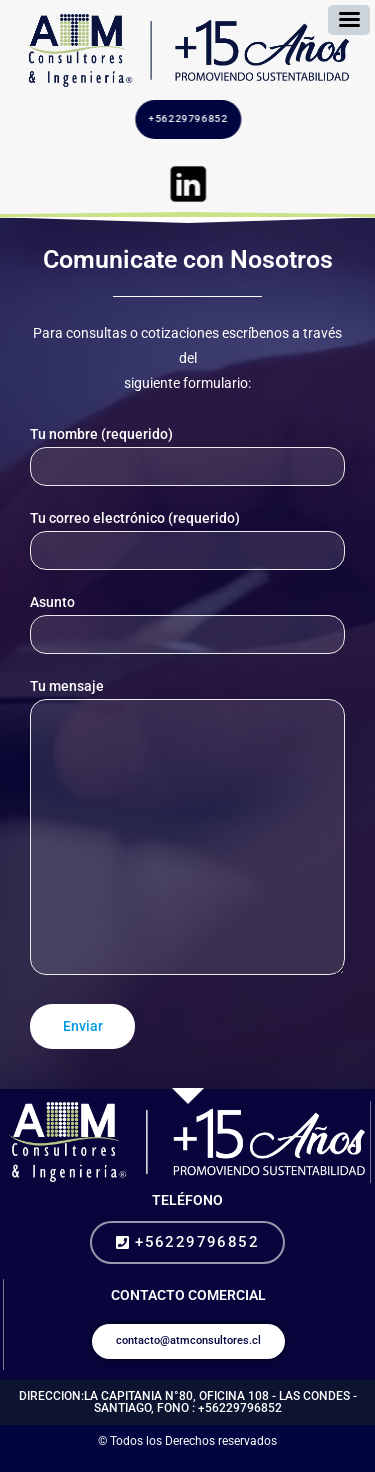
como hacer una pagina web (139, 1461)
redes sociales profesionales (70, 1461)
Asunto (187, 624)
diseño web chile (224, 1461)
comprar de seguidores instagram (24, 1460)
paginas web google (172, 1461)
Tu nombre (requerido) (187, 456)
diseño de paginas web (157, 1461)
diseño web (103, 1461)
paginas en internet (317, 1461)
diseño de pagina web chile (278, 1461)
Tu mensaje (187, 831)
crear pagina (253, 1461)
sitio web (127, 1461)
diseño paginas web (195, 1461)
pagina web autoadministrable (239, 1461)
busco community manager (52, 1461)
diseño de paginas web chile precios (299, 1461)
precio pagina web (263, 1461)
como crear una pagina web (116, 1461)
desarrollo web (183, 1461)
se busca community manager (351, 1460)
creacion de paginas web (210, 1461)
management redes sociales (89, 1461)
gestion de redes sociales (333, 1460)
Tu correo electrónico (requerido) (187, 540)
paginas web (327, 1461)
